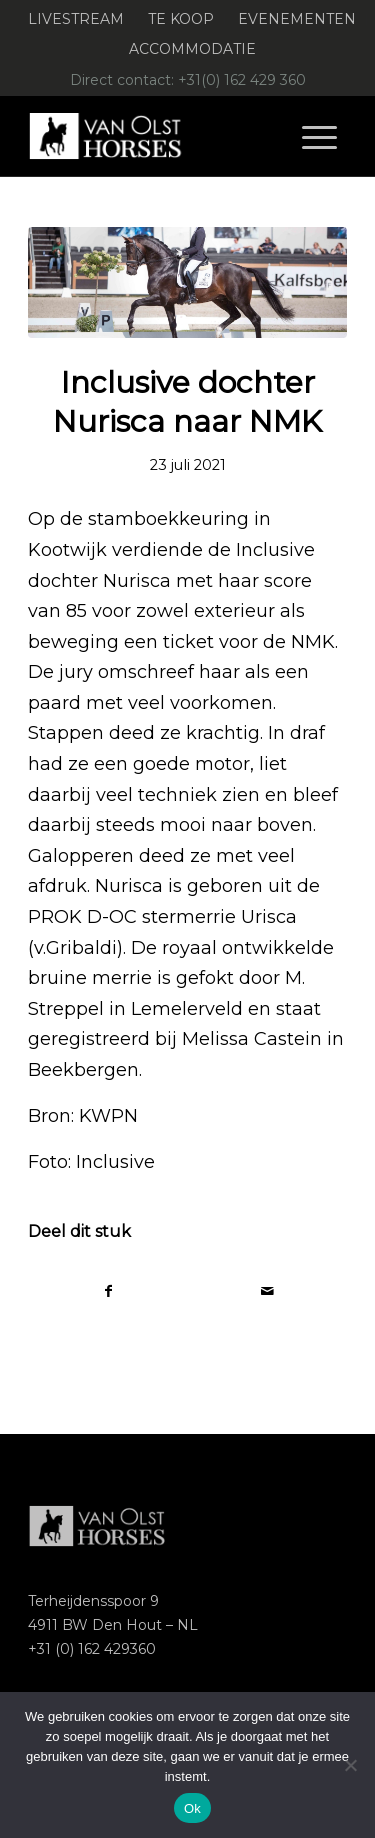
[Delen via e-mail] (267, 1291)
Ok (192, 1808)
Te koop (181, 19)
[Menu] (319, 136)
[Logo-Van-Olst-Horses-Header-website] (155, 136)
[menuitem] (76, 19)
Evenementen (297, 19)
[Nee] (350, 1765)
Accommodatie (192, 49)
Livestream (76, 19)
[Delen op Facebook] (108, 1291)
